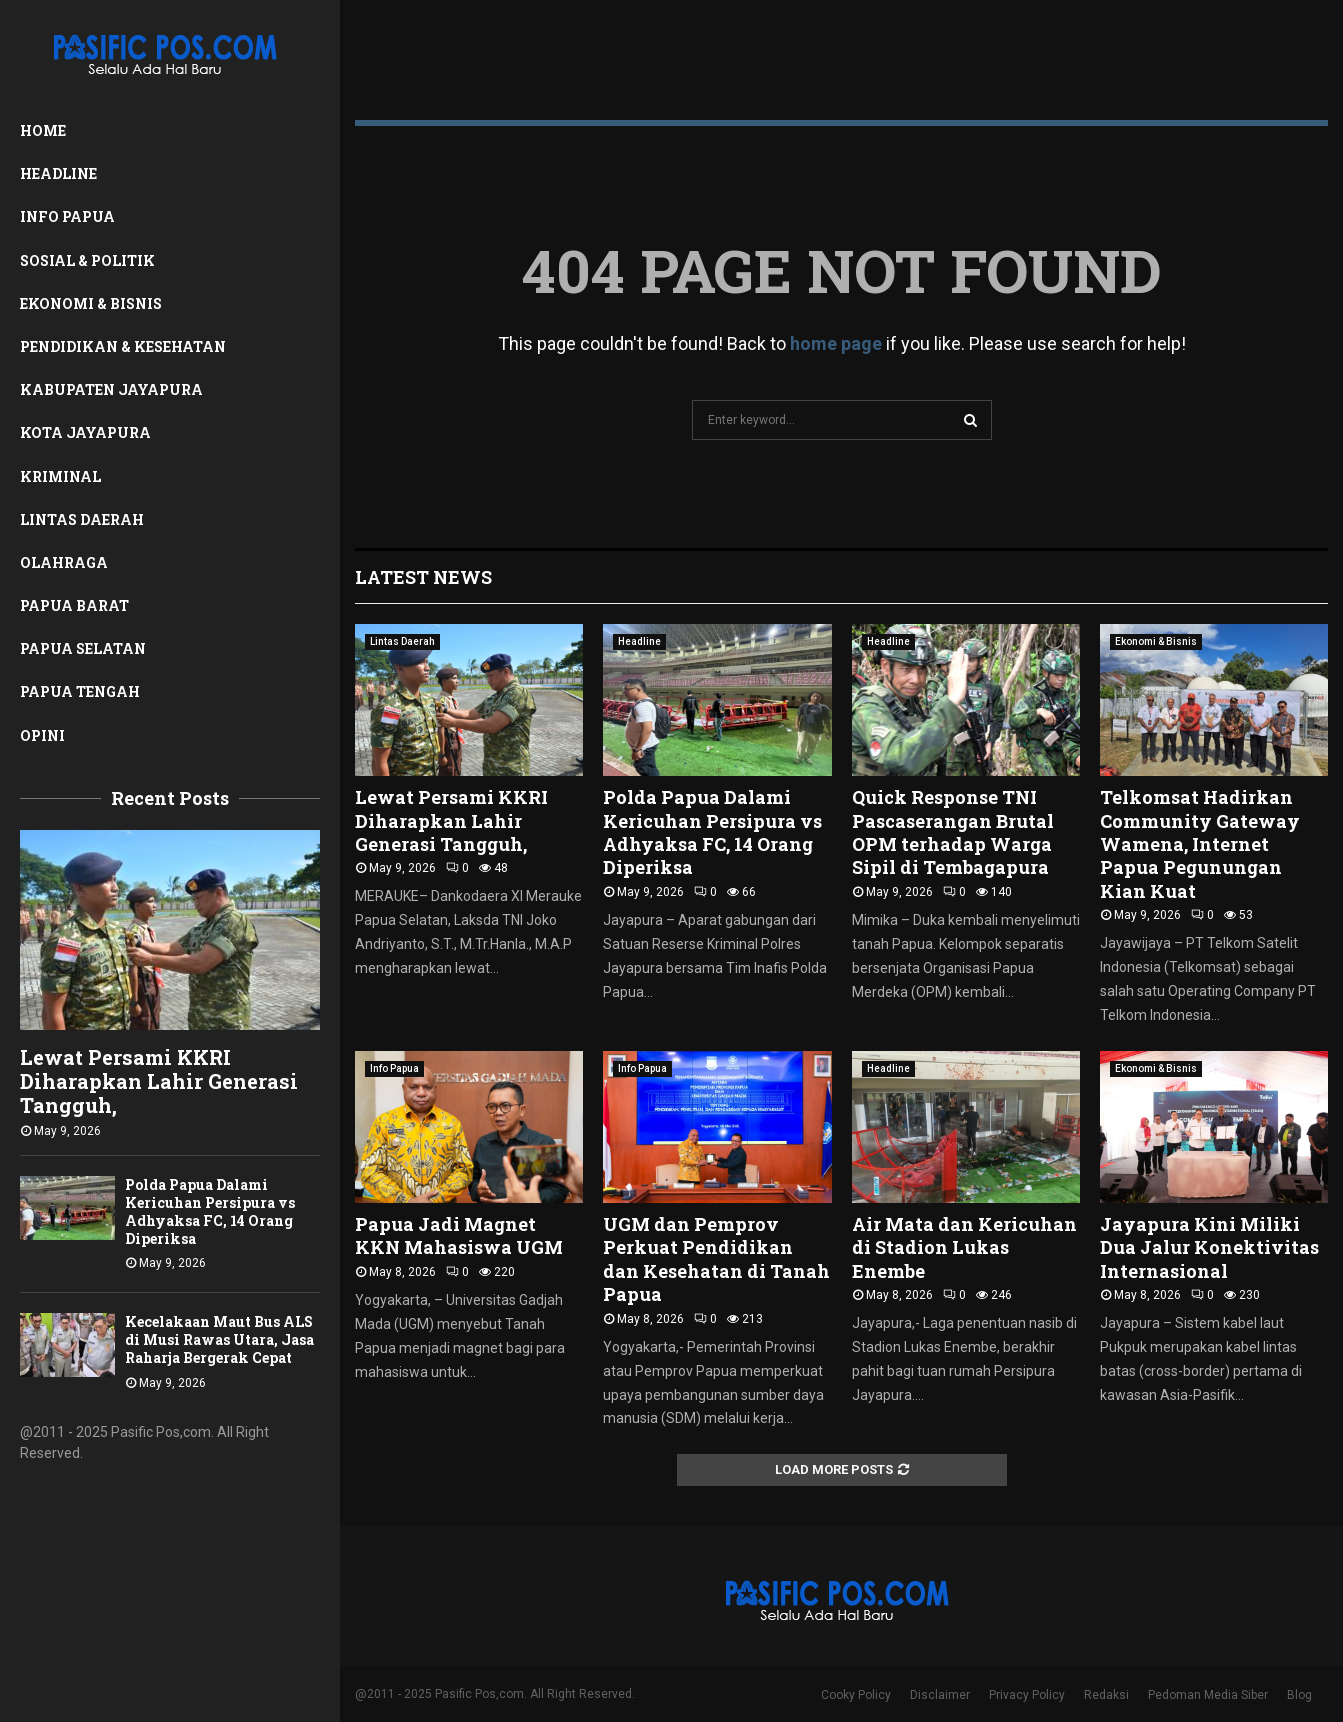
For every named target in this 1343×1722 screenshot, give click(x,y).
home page (836, 343)
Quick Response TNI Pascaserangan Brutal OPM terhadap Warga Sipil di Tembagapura (953, 832)
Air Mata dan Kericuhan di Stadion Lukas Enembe (964, 1247)
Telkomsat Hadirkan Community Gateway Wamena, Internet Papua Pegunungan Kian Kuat (1200, 844)
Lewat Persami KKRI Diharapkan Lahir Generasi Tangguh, (159, 1081)
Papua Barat (74, 605)
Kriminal (60, 476)
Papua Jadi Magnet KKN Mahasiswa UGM (459, 1235)
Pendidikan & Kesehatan (123, 346)
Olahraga (64, 562)
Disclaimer (940, 1695)
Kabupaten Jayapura (111, 389)
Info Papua (67, 216)
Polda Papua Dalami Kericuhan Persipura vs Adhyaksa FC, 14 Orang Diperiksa (210, 1211)
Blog (1299, 1695)
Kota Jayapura (85, 432)
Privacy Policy (1027, 1695)
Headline (58, 173)
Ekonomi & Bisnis (91, 303)
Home (43, 130)
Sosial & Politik (87, 260)
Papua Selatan (83, 648)
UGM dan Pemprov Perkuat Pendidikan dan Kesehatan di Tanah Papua (716, 1259)
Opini (42, 735)
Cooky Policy (856, 1695)
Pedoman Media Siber (1208, 1695)
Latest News (423, 577)
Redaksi (1106, 1695)
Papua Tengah (80, 691)
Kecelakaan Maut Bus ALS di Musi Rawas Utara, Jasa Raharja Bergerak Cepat (219, 1339)
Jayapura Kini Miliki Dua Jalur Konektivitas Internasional (1209, 1247)
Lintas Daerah (82, 519)
